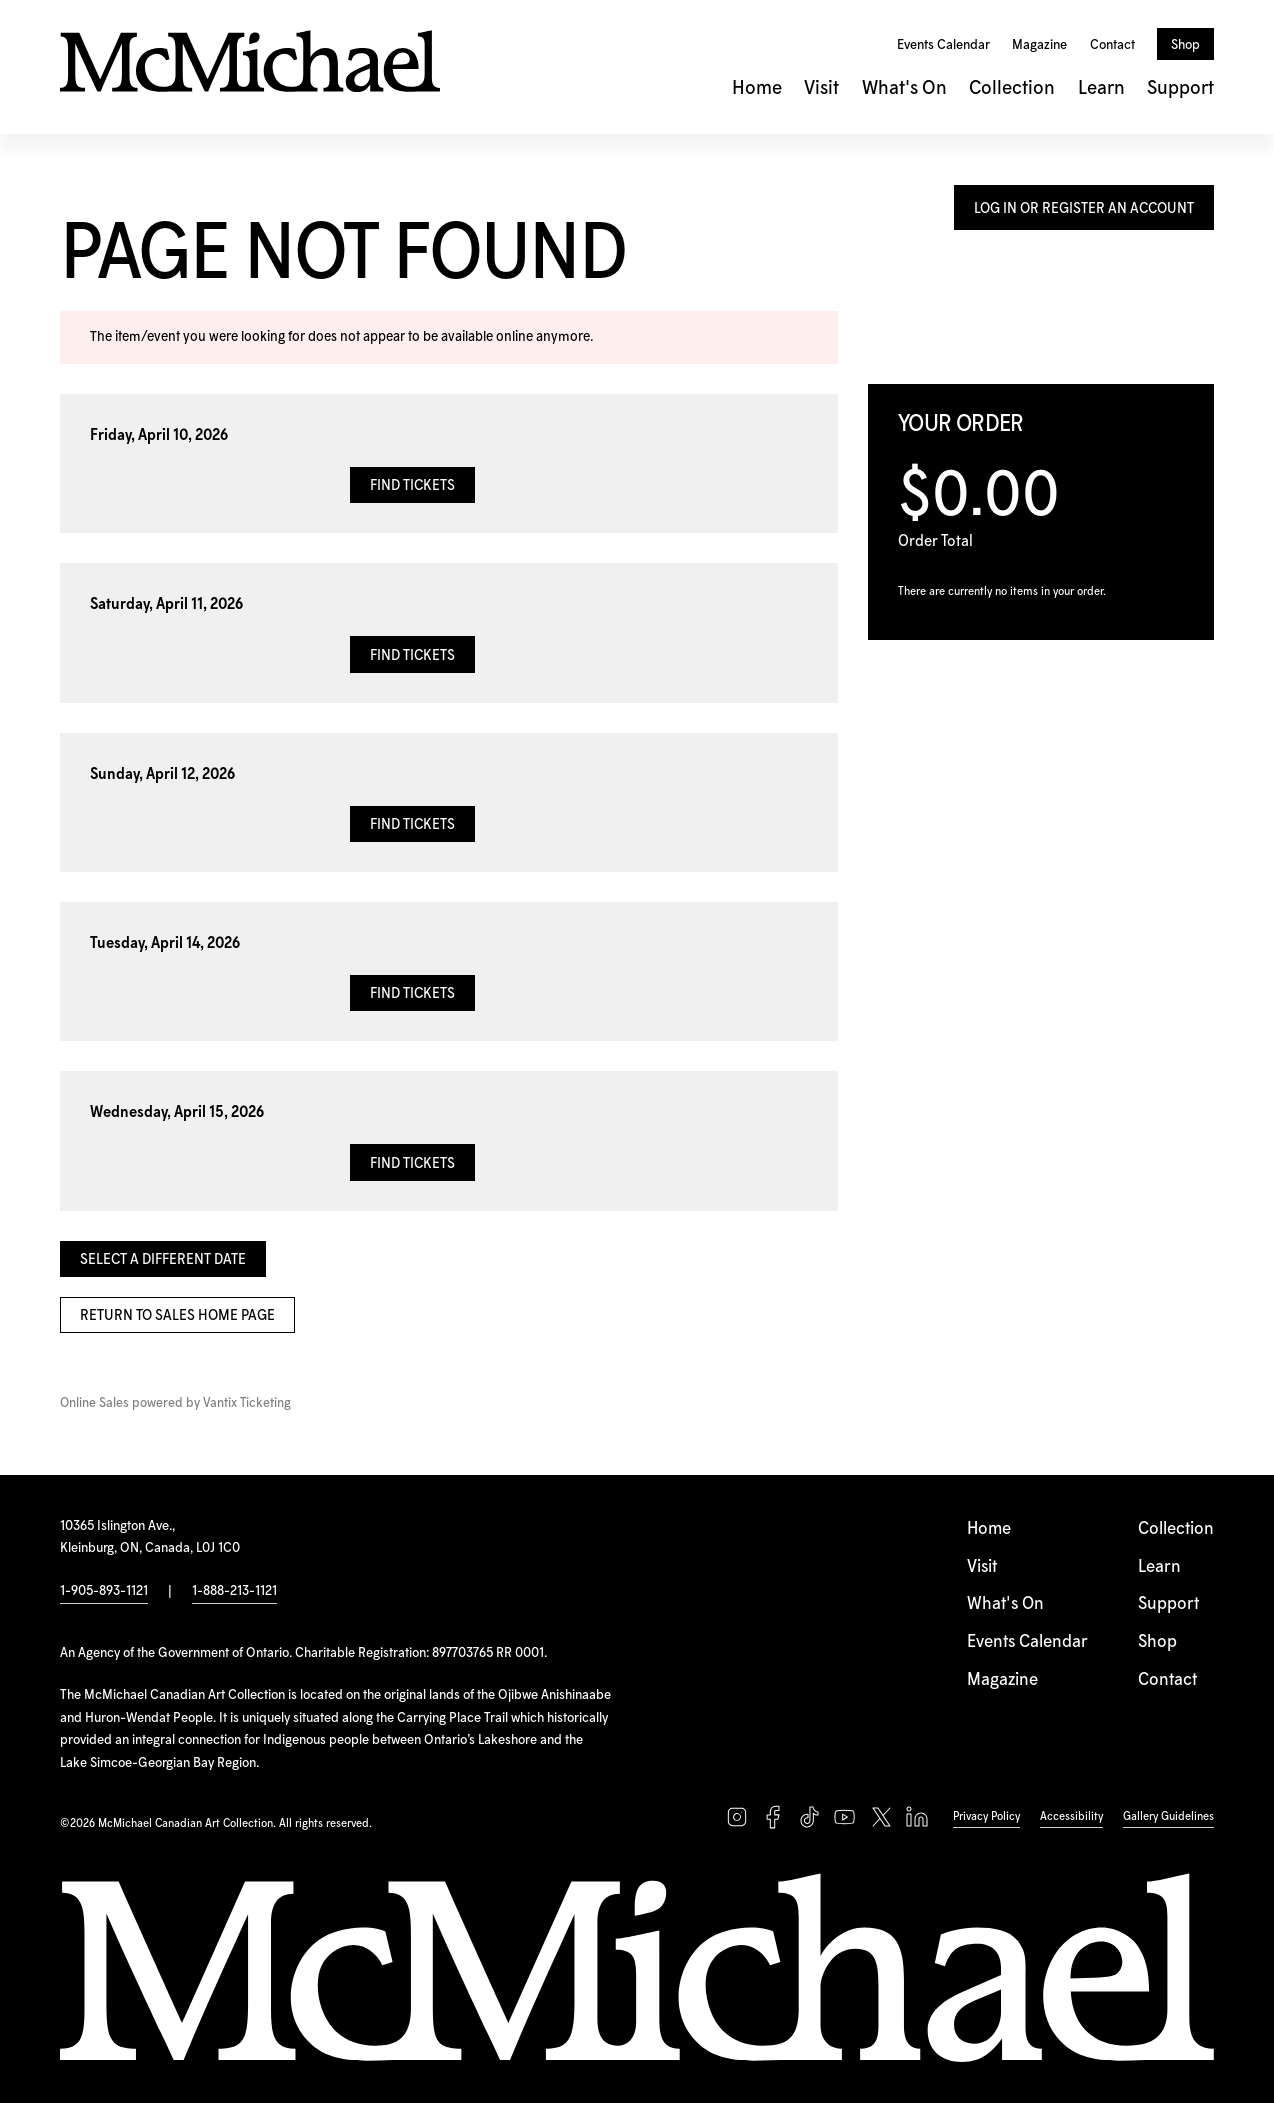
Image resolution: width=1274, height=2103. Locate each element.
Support (1180, 88)
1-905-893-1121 (104, 1591)
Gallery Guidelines (1168, 1816)
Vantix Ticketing (247, 1403)
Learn (1101, 88)
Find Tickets (412, 486)
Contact (1112, 45)
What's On (904, 88)
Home (757, 88)
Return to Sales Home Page (177, 1316)
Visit (821, 88)
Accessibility (1071, 1816)
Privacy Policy (986, 1816)
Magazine (1039, 45)
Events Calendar (943, 45)
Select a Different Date (163, 1260)
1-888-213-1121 (234, 1591)
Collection (1012, 88)
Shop (1185, 45)
